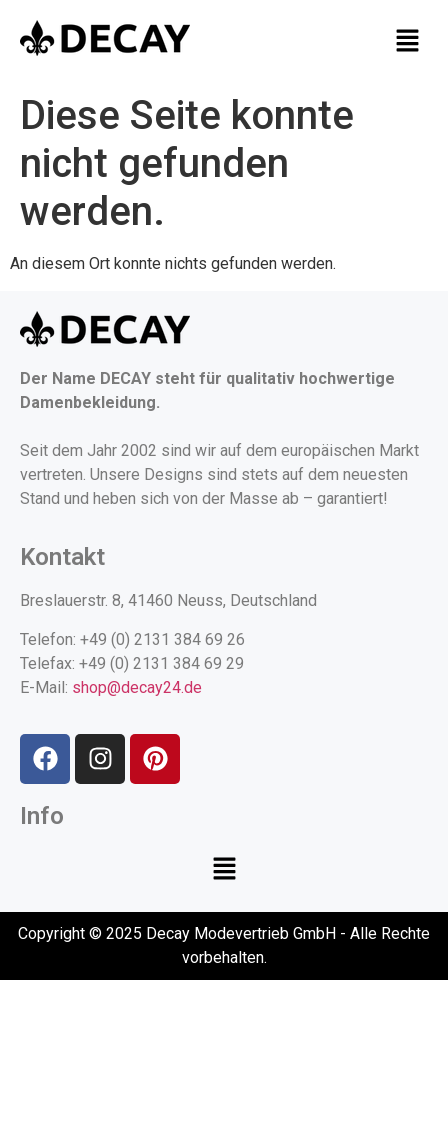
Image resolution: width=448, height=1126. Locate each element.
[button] (408, 42)
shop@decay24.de (137, 687)
